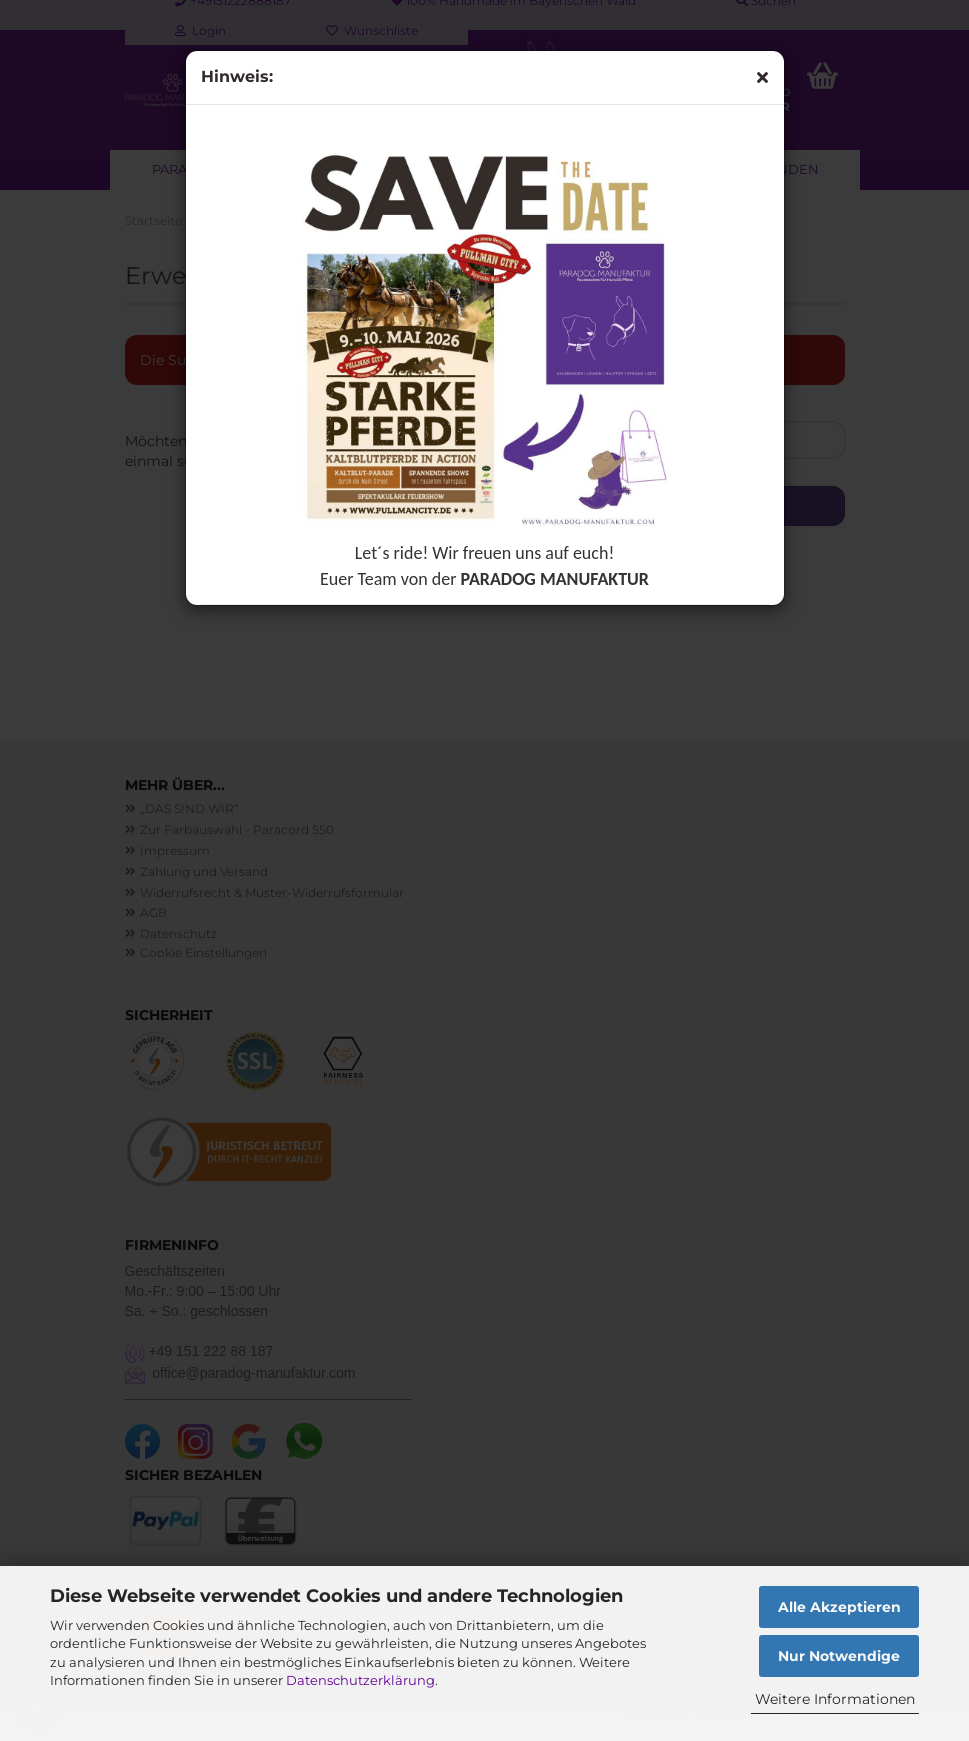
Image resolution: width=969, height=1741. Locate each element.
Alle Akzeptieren (839, 1607)
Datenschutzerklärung (360, 1680)
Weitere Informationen (835, 1699)
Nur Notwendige (839, 1656)
